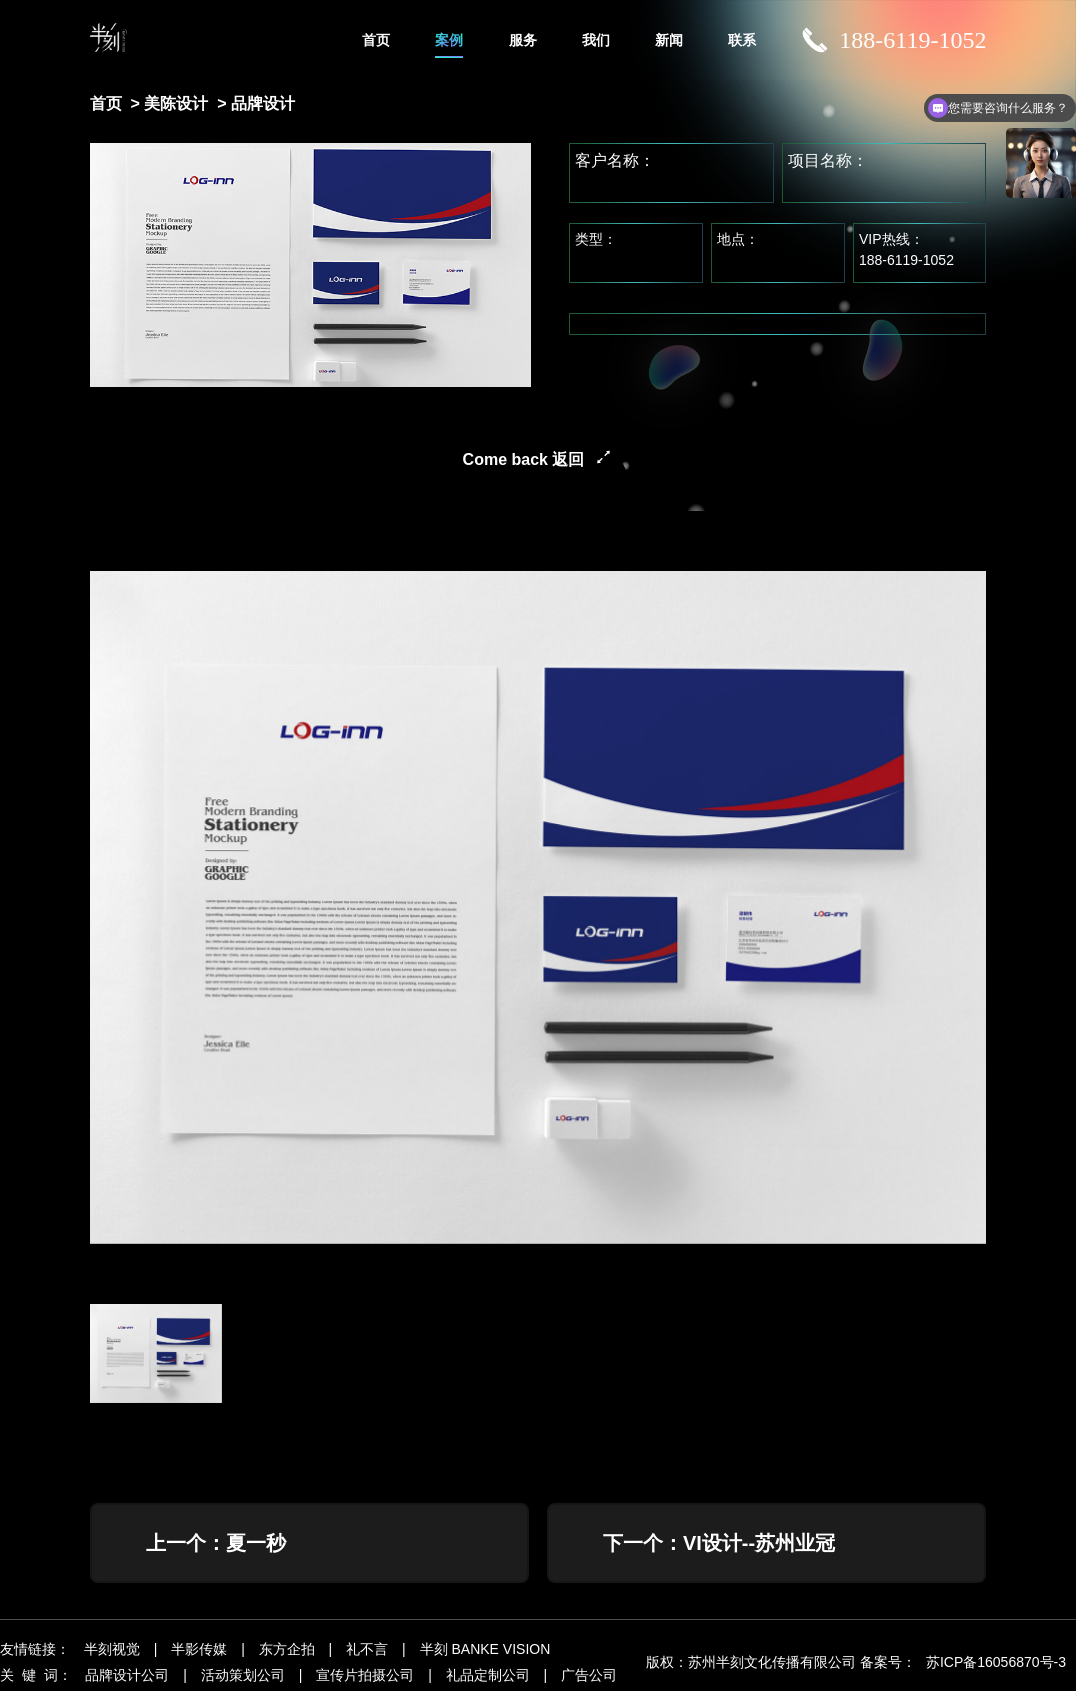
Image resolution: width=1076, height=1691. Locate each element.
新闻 (669, 40)
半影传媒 (199, 1649)
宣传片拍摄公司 (365, 1675)
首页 (376, 40)
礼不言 (367, 1649)
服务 (523, 40)
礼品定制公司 (488, 1675)
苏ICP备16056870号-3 (996, 1662)
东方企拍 (287, 1649)
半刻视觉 (112, 1649)
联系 (742, 40)
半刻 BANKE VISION (485, 1649)
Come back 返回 (524, 459)
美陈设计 (176, 103)
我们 (596, 40)
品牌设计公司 (127, 1675)
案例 (449, 40)
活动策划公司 (243, 1675)
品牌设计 (263, 103)
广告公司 (589, 1675)
